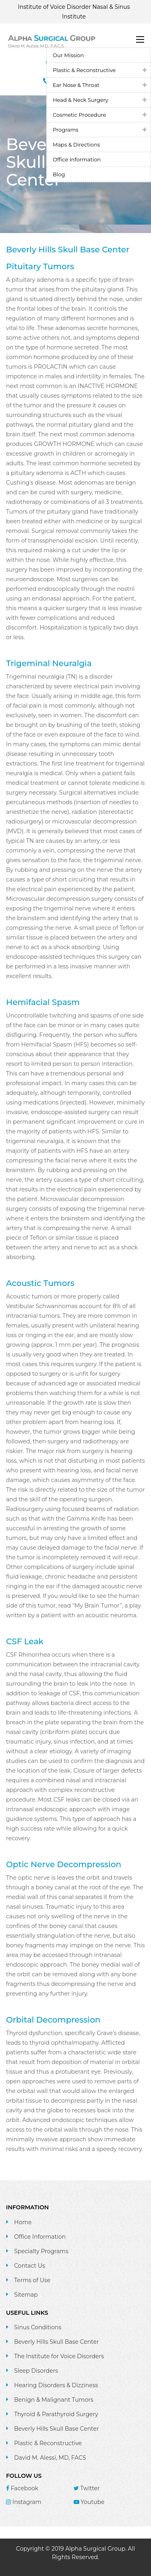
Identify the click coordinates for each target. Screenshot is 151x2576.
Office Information (77, 159)
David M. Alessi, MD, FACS (50, 2457)
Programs (66, 129)
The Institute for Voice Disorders (59, 2356)
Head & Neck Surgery (80, 100)
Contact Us (29, 2265)
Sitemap (26, 2294)
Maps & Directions (76, 144)
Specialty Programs (41, 2251)
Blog (59, 174)
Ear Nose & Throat (76, 85)
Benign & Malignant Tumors (53, 2399)
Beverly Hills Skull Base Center (56, 2341)
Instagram (23, 2502)
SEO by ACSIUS (75, 2565)
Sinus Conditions (37, 2327)
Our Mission (68, 55)
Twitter (87, 2488)
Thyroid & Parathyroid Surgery (56, 2414)
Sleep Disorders (36, 2370)
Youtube (89, 2502)
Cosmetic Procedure (79, 114)
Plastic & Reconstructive (84, 70)
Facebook (22, 2488)
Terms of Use (32, 2280)
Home (22, 2222)
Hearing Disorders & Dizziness (56, 2385)
